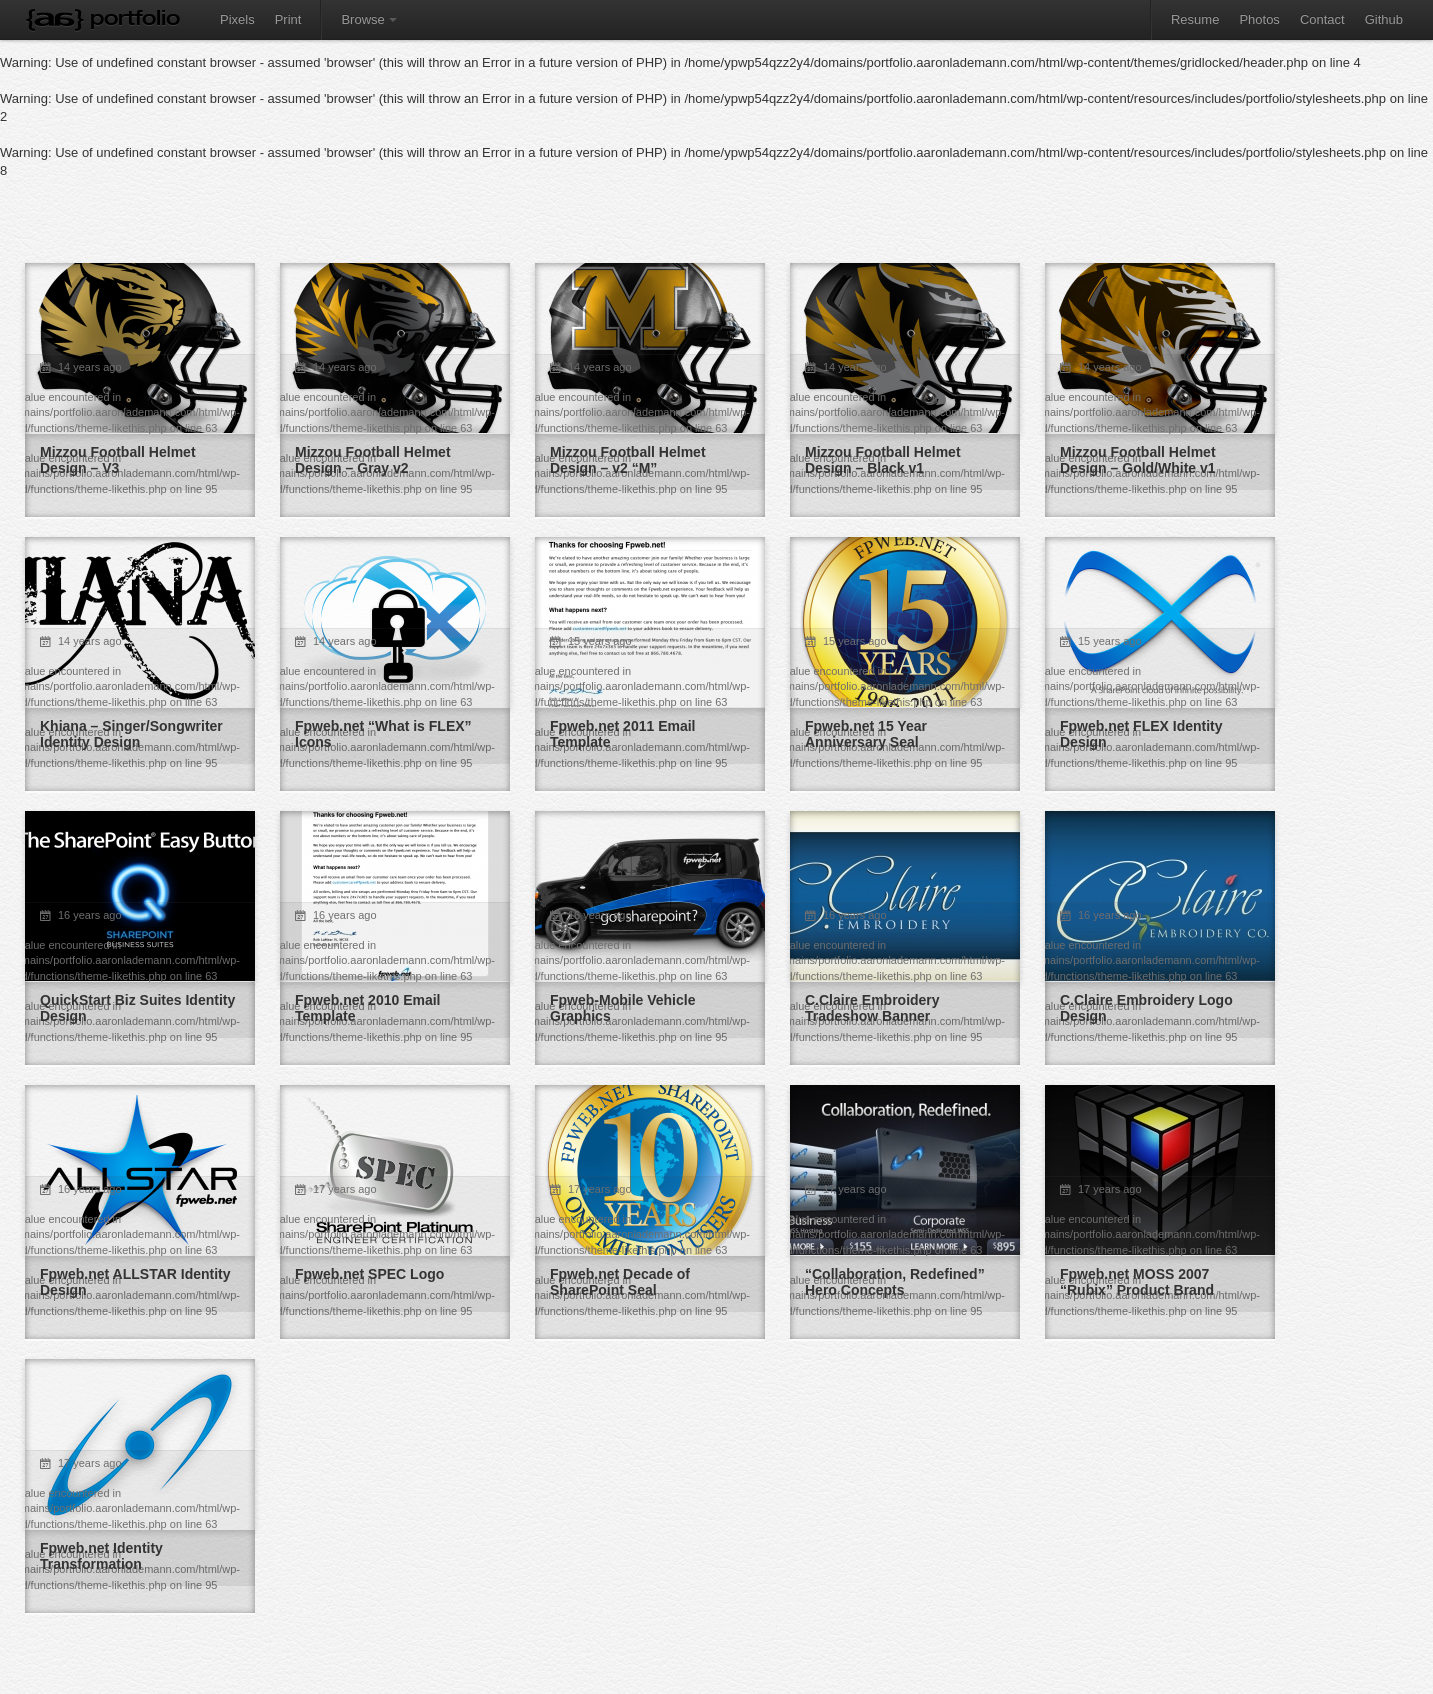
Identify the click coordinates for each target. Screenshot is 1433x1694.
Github (1384, 19)
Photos (1259, 19)
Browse (368, 19)
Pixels (237, 19)
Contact (1322, 19)
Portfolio (135, 17)
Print (288, 19)
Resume (1195, 19)
